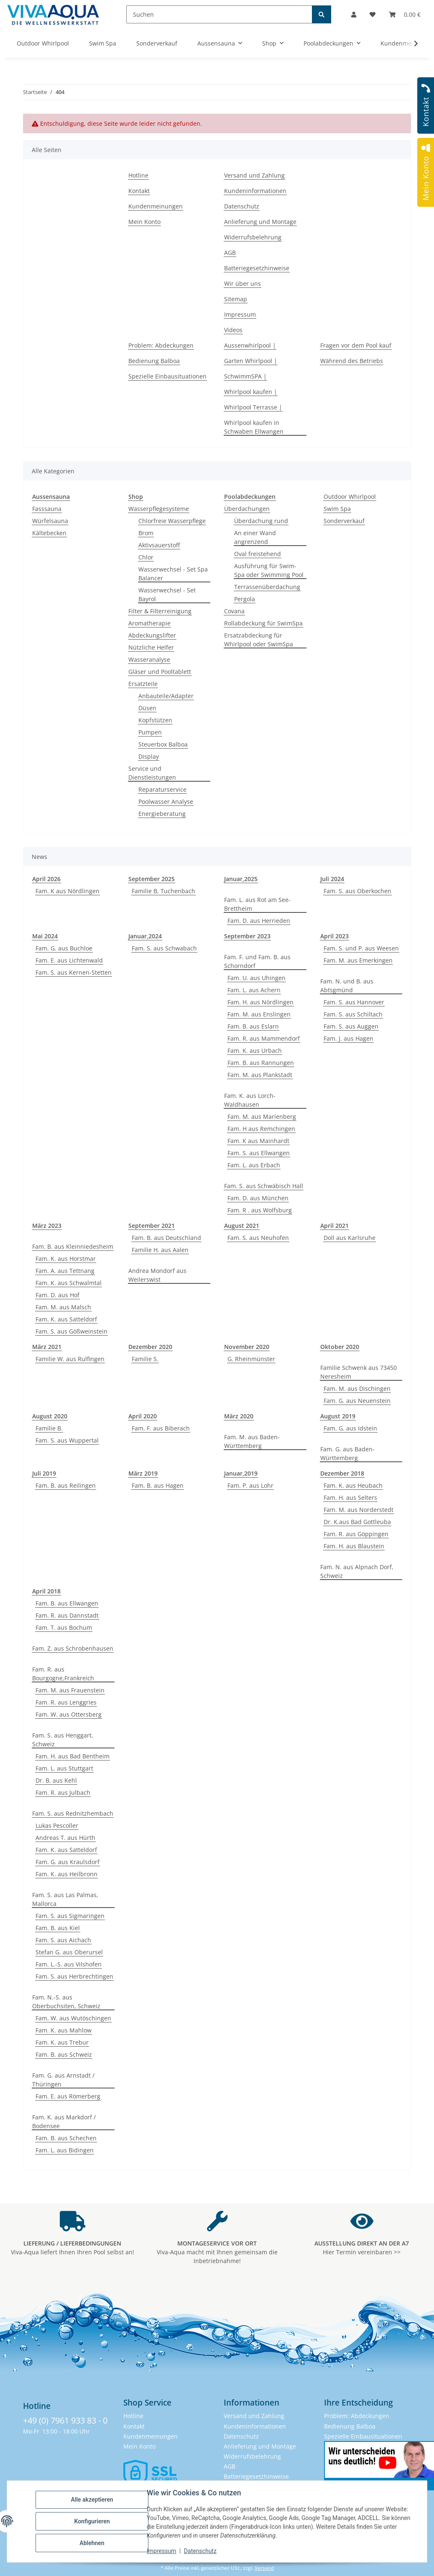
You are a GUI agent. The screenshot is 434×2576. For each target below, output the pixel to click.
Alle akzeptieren (92, 2499)
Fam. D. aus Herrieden (258, 921)
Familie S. (145, 1359)
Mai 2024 (45, 936)
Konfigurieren (92, 2521)
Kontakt (139, 191)
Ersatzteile (143, 684)
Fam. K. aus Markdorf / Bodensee (64, 2121)
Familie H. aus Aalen (160, 1250)
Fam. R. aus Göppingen (356, 1534)
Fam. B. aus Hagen (158, 1485)
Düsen (147, 708)
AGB (230, 253)
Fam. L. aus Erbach (253, 1165)
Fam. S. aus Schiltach (353, 1014)
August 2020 (49, 1416)
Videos (233, 330)
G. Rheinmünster (251, 1359)
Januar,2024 (145, 936)
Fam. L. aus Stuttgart (64, 1768)
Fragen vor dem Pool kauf (355, 345)
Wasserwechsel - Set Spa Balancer (173, 573)
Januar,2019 (241, 1473)
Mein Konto (144, 222)
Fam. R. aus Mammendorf (263, 1038)
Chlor (145, 557)
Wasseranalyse (149, 659)
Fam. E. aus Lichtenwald (69, 960)
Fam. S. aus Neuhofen (258, 1238)
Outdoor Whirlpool (350, 496)
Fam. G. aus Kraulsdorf (68, 1862)
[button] (354, 14)
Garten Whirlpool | (250, 361)
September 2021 (151, 1226)
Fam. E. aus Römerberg (68, 2096)
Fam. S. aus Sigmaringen (70, 1916)
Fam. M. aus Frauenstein (70, 1690)
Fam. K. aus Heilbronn (66, 1874)
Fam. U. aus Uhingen (256, 978)
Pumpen (150, 732)
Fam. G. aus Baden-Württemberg (347, 1453)
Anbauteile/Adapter (166, 696)
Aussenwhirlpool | (250, 345)
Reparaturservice (162, 789)
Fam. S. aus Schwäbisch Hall (263, 1186)
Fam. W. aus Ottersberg (69, 1714)
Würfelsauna (50, 521)
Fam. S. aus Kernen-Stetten (74, 972)
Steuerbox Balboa (163, 744)
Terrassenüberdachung (267, 587)
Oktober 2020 (339, 1347)
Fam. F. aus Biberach (161, 1428)
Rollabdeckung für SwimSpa (263, 623)
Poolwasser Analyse (165, 801)
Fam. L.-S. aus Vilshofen (69, 1964)
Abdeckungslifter (152, 635)
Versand (264, 2567)
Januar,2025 (241, 879)
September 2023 (247, 936)
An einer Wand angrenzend (255, 537)
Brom (145, 533)
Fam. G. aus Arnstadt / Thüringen (63, 2079)
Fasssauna (46, 509)
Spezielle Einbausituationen (167, 376)
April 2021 (334, 1226)
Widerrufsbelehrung (252, 237)
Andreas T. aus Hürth (65, 1838)
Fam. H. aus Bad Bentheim (73, 1756)
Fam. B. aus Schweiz (64, 2054)
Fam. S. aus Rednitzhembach (72, 1813)
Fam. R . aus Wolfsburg (259, 1210)
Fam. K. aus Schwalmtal (69, 1283)
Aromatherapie (149, 623)
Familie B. (49, 1428)
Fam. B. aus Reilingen (66, 1485)
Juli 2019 (44, 1473)
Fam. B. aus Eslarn (253, 1026)
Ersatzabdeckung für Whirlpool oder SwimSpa (258, 639)
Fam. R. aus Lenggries (66, 1702)
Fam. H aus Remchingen (261, 1129)
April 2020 (142, 1416)
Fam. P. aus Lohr (250, 1485)
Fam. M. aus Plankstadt (259, 1075)
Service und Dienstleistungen (152, 773)
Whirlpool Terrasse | (253, 407)
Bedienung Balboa (154, 361)
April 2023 (334, 936)
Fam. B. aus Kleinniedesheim (72, 1246)
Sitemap (235, 299)
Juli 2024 (332, 879)
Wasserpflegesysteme (158, 509)
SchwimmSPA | (245, 376)
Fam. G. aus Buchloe (64, 948)
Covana (234, 611)
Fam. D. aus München (257, 1198)
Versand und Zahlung (254, 175)
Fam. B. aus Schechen (66, 2138)
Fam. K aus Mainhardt (258, 1141)
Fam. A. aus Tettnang (65, 1271)
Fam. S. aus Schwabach (164, 948)
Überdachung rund (261, 521)
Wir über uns (242, 283)
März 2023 (46, 1226)
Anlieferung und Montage (260, 222)
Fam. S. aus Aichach (63, 1940)
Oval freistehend (257, 554)
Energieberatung (162, 814)
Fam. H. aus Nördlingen (260, 1002)
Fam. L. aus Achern (254, 990)
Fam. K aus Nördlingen (68, 891)
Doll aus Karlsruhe (349, 1238)
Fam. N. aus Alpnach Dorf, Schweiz (356, 1571)
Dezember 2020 (150, 1347)
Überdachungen (247, 509)
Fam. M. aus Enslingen (259, 1014)
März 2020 (238, 1416)
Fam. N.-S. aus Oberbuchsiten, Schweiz (66, 2001)
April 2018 (46, 1591)
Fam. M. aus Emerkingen (358, 960)
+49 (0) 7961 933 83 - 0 (65, 2420)
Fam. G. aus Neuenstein (357, 1401)
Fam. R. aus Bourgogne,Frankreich (63, 1673)
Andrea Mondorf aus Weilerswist (157, 1275)
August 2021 (241, 1226)
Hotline (138, 175)
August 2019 (337, 1416)
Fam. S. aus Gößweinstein (71, 1331)
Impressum (161, 2551)
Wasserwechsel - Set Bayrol (167, 594)
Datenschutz (200, 2551)
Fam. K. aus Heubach (353, 1485)
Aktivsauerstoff (159, 545)
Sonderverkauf (344, 521)
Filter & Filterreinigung (159, 611)
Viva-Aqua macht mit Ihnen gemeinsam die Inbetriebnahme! (217, 2252)
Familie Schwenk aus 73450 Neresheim (358, 1372)
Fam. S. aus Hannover (354, 1002)
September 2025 (151, 879)
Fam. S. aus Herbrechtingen (74, 1976)
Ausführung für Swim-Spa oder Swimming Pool (269, 570)
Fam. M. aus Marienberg (261, 1116)
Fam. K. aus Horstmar (66, 1259)
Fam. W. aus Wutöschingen (73, 2018)
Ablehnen (91, 2543)
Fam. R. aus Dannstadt (67, 1615)
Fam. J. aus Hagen (348, 1038)
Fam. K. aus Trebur (62, 2042)
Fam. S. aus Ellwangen (258, 1153)
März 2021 (46, 1347)
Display (148, 756)
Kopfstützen (155, 720)
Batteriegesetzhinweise (256, 268)
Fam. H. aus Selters (350, 1497)
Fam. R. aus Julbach (63, 1792)
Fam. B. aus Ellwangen (67, 1603)
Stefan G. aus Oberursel (69, 1952)
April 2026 (46, 879)
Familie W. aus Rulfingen (70, 1359)
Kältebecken (49, 533)
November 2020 (246, 1347)
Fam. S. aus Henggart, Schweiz (62, 1739)
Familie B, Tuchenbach (163, 891)
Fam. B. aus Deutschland (166, 1238)
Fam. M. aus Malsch (63, 1307)
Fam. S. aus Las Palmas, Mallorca (65, 1899)
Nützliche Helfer (151, 647)
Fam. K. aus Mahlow (64, 2030)
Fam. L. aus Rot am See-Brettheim (257, 904)
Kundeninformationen (255, 191)
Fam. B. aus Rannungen (260, 1063)
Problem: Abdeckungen (161, 345)
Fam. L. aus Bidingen (65, 2150)
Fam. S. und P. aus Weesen (361, 948)
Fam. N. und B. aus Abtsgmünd (346, 985)
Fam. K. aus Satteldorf (66, 1319)
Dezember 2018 (342, 1473)
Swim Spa (337, 509)
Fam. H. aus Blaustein (354, 1546)
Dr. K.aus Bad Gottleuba (357, 1522)
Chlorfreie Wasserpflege (172, 521)
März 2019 (143, 1473)
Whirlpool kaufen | (250, 392)
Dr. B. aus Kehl (56, 1780)
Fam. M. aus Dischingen (357, 1388)
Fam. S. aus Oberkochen (357, 891)
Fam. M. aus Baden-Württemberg (252, 1441)
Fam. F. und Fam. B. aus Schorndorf (257, 961)
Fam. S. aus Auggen (351, 1026)
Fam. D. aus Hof (57, 1295)
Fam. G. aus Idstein (350, 1428)
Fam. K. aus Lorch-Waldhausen (250, 1100)
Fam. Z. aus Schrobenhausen (72, 1648)
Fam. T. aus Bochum (64, 1627)
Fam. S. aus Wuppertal (67, 1440)
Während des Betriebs (351, 361)
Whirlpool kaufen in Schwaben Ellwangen (253, 427)
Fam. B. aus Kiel (58, 1928)
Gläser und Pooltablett (159, 672)
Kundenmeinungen (155, 206)
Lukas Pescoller (57, 1825)
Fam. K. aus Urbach (254, 1050)
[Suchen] (219, 14)
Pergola (244, 599)
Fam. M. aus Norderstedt (358, 1510)
